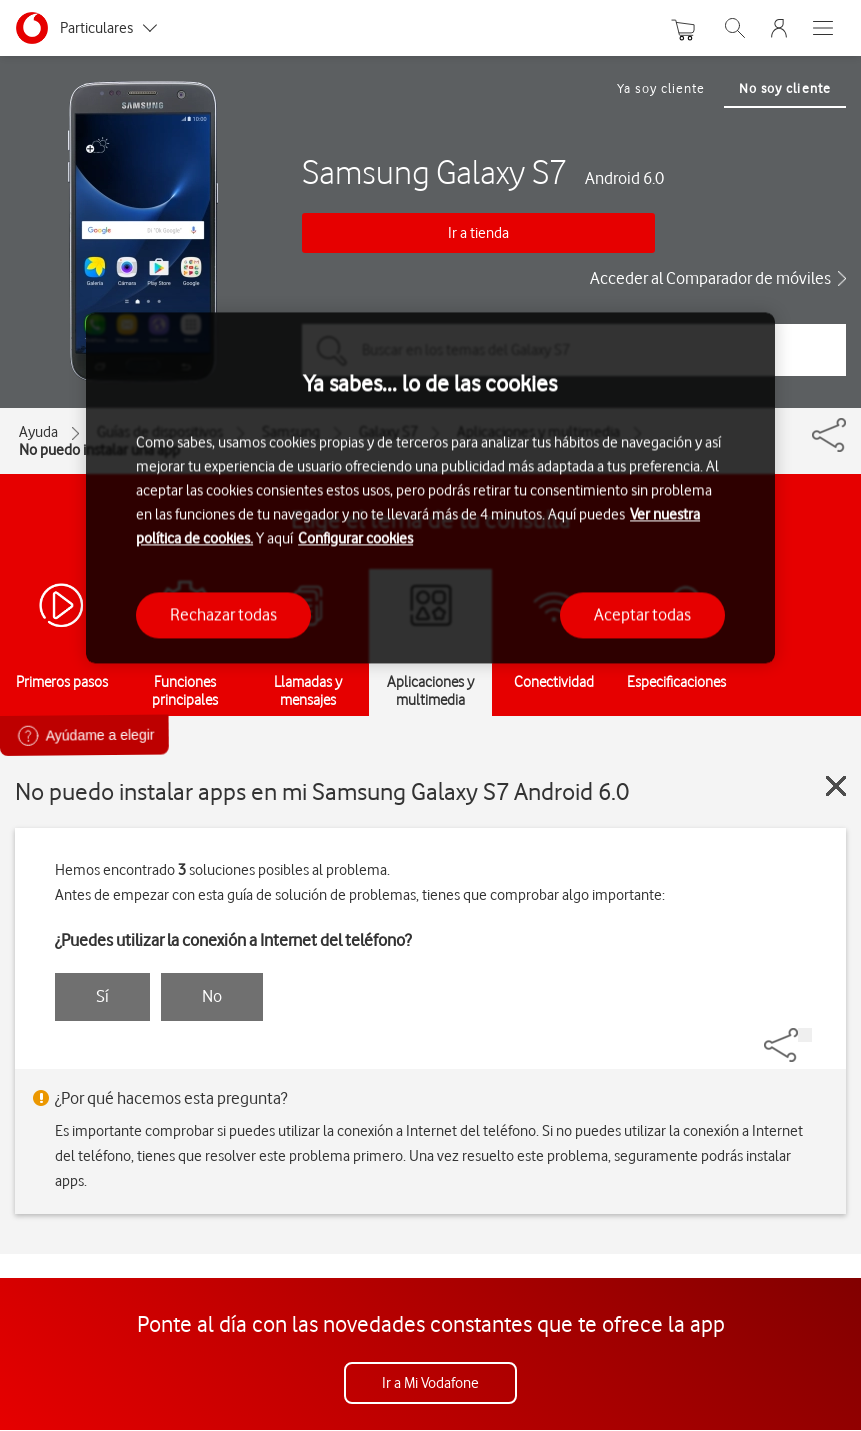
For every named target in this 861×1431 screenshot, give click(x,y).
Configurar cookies (355, 539)
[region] (430, 487)
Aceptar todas (642, 615)
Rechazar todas (223, 615)
